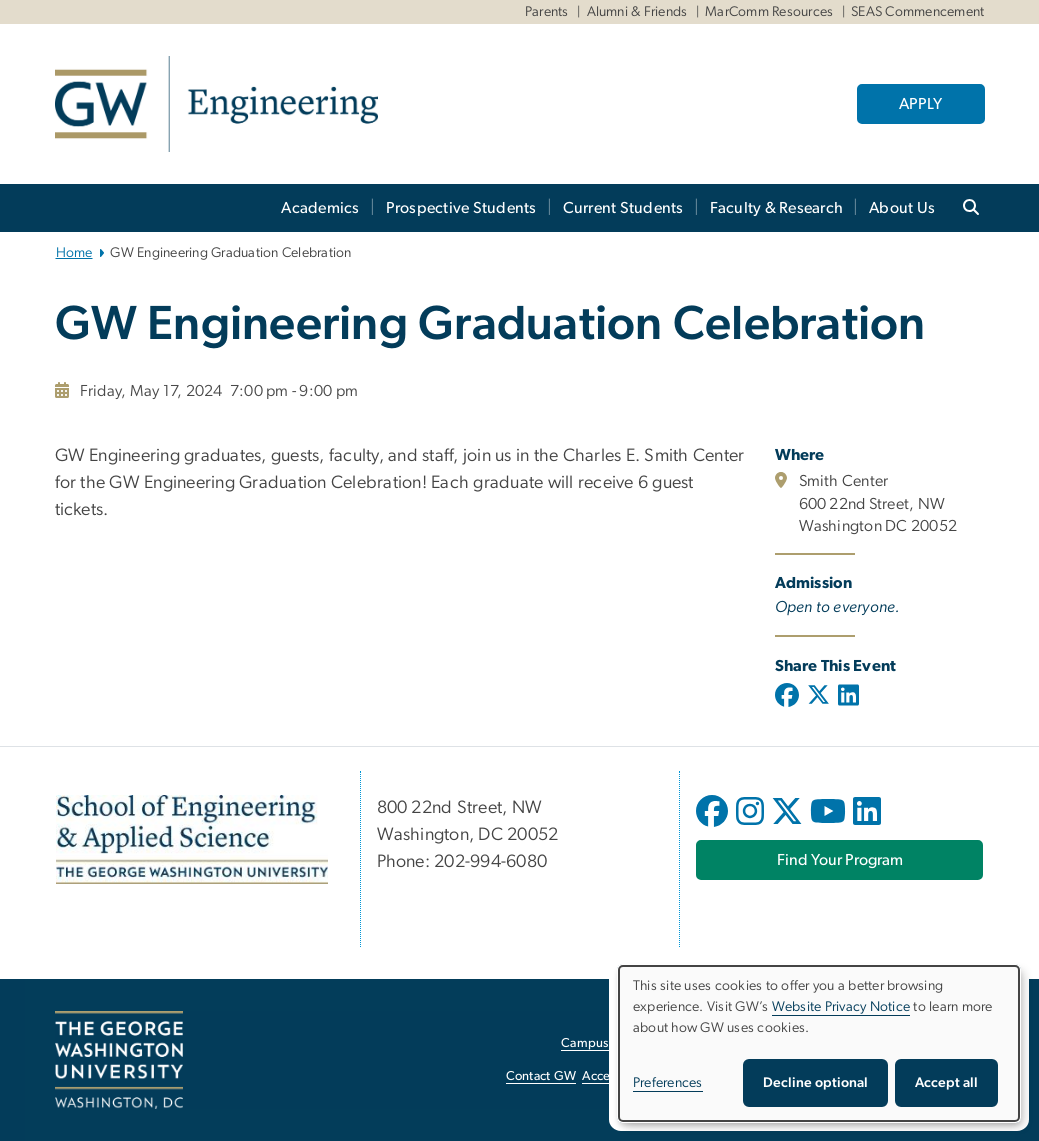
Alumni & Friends (637, 12)
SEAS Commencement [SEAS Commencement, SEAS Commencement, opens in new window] (917, 12)
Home (74, 253)
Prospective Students (461, 208)
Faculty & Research (777, 208)
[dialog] (819, 1043)
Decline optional (815, 1083)
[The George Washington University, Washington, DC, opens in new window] (119, 1060)
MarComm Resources (769, 12)
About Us (902, 208)
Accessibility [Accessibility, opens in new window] (617, 1076)
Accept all (946, 1083)
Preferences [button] (668, 1083)
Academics (320, 208)
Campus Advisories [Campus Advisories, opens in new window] (615, 1043)
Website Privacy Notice (841, 1007)
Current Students (623, 208)
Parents (547, 12)
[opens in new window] (714, 826)
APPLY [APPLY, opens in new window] (920, 104)
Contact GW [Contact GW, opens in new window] (541, 1076)
